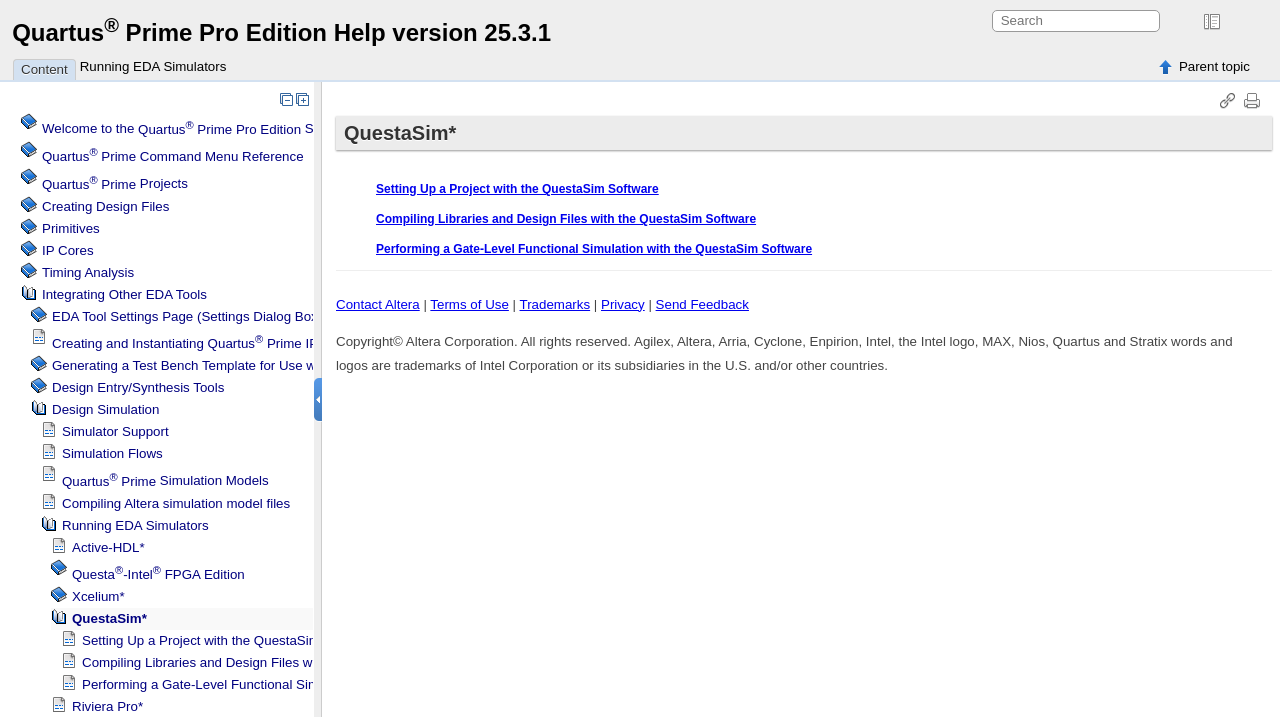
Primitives (71, 228)
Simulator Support (115, 431)
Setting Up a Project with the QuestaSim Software (229, 640)
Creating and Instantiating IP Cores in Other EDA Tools (262, 343)
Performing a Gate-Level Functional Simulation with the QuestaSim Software (308, 684)
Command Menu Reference (173, 156)
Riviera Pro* (107, 706)
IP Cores (68, 250)
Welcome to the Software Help (215, 129)
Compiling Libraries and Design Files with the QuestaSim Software (278, 662)
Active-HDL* (108, 547)
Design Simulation (105, 409)
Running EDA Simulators (153, 66)
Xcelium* (98, 596)
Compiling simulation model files (176, 503)
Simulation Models (165, 481)
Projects (115, 184)
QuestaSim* (109, 618)
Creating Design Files (105, 206)
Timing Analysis (88, 272)
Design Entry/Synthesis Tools (138, 387)
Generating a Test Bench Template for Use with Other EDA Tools (242, 365)
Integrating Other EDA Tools (124, 294)
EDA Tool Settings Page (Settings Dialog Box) (187, 316)
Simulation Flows (112, 453)
